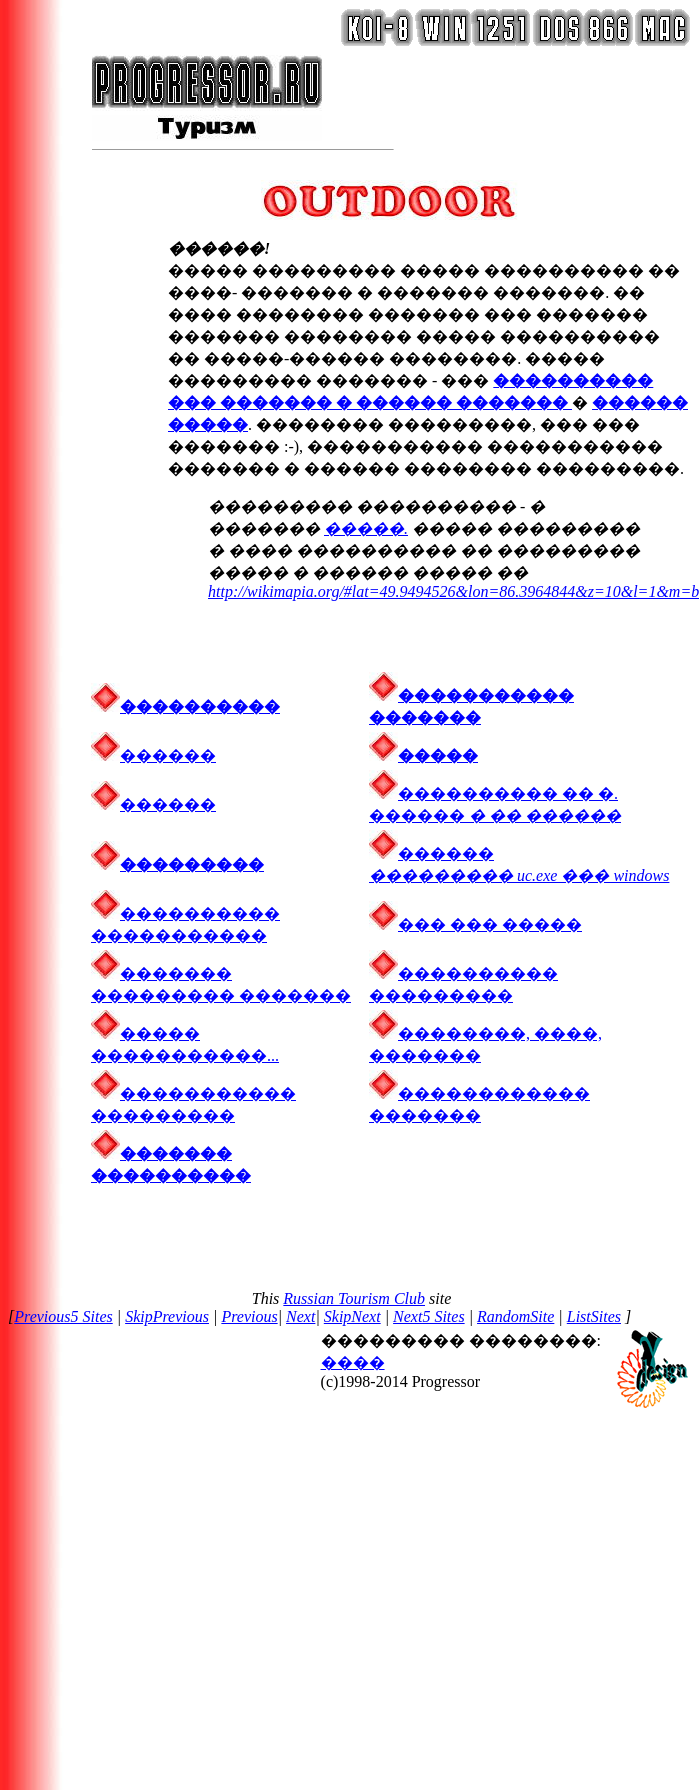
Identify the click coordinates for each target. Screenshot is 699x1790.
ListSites (594, 1316)
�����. (366, 528)
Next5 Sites (429, 1316)
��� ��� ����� (490, 924)
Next (300, 1316)
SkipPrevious (167, 1316)
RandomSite (515, 1316)
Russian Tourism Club (354, 1298)
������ (153, 755)
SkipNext (352, 1316)
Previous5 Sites (63, 1316)
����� (423, 755)
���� (353, 1362)
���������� (200, 706)
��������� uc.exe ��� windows (519, 875)
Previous (249, 1316)
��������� (192, 864)
